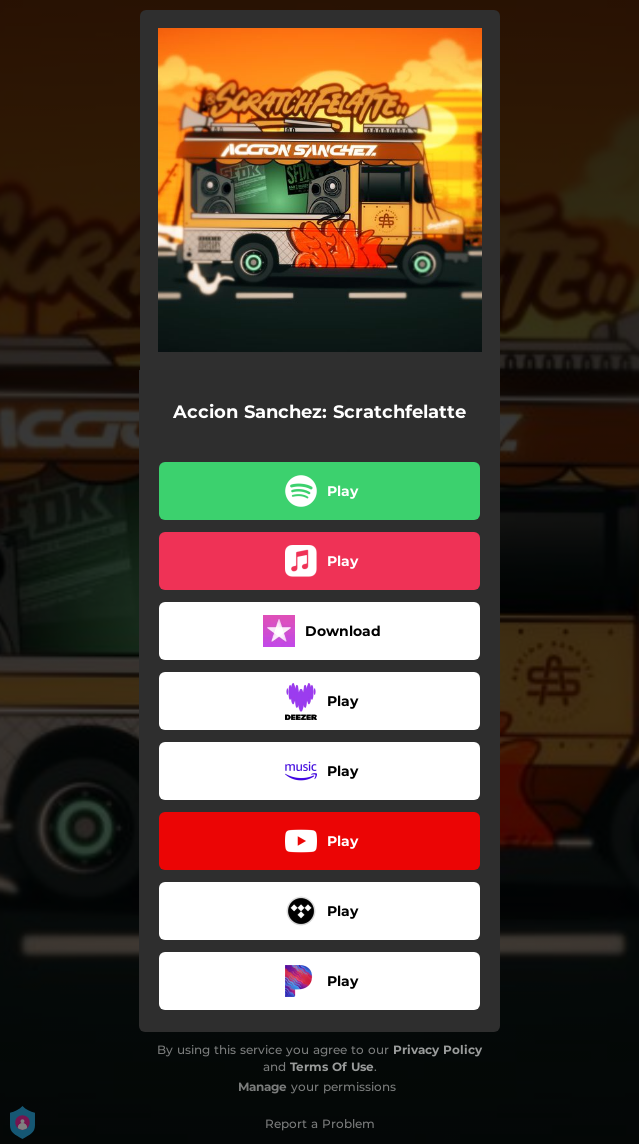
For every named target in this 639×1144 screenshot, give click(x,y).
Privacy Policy (437, 1049)
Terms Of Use (332, 1066)
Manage (262, 1086)
